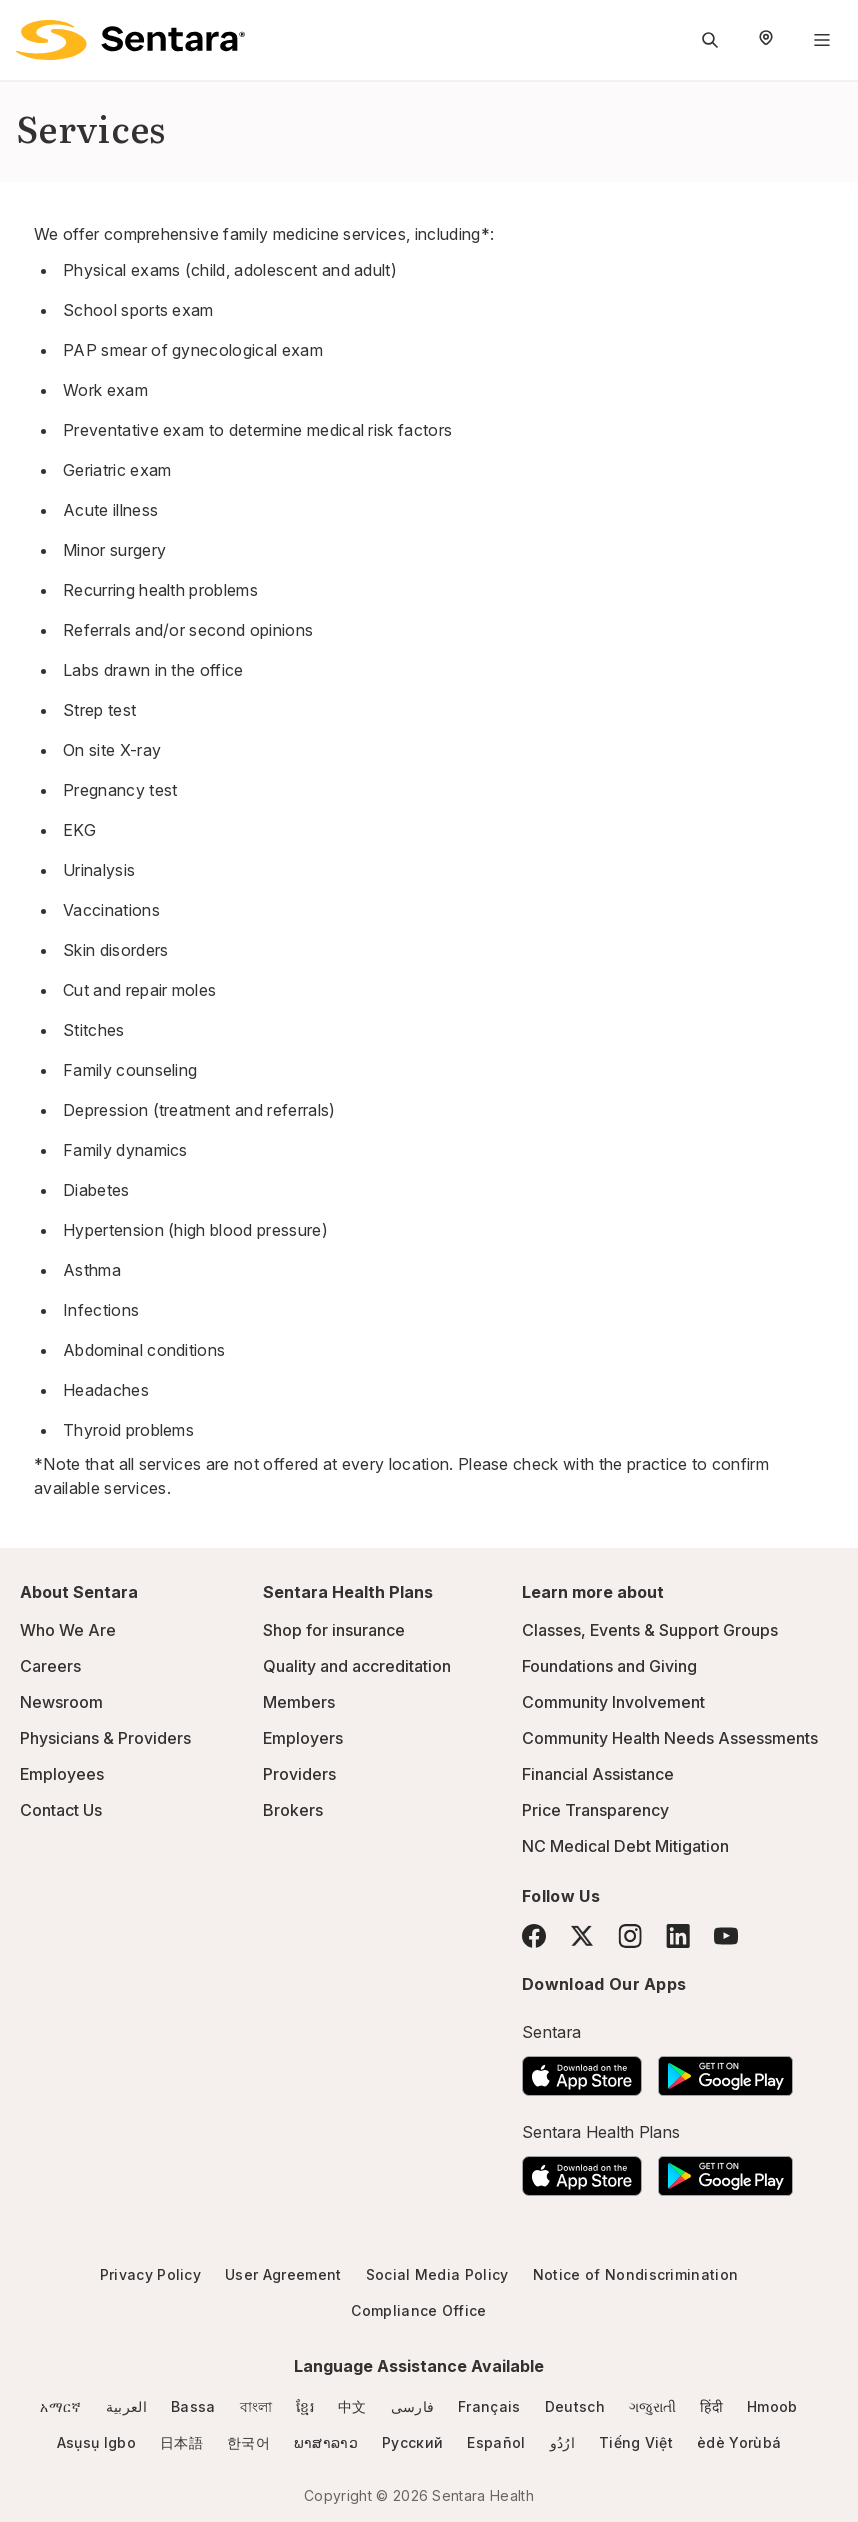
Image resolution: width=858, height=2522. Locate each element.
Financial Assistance (598, 1774)
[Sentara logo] (130, 40)
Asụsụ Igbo (96, 2442)
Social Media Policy (437, 2274)
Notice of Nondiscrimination (636, 2274)
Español (496, 2442)
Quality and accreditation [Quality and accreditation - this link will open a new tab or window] (357, 1666)
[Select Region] (766, 40)
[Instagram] (630, 1935)
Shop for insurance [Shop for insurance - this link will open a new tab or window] (334, 1630)
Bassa (193, 2406)
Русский (412, 2442)
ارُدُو (562, 2442)
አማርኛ (60, 2406)
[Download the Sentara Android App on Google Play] (725, 2070)
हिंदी (711, 2406)
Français (489, 2406)
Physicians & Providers (105, 1738)
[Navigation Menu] (822, 40)
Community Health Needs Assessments (670, 1738)
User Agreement (283, 2274)
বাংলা (256, 2406)
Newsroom (61, 1702)
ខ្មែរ (305, 2406)
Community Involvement (613, 1702)
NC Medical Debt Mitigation (625, 1846)
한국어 (248, 2442)
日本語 (181, 2442)
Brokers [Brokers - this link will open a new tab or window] (293, 1810)
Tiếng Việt (636, 2442)
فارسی (413, 2406)
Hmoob (772, 2406)
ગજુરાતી (652, 2406)
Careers (50, 1666)
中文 (352, 2406)
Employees (62, 1774)
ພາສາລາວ (326, 2442)
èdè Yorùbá (739, 2442)
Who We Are (68, 1630)
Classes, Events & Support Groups (650, 1630)
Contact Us (61, 1810)
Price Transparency (595, 1810)
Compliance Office (418, 2310)
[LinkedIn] (678, 1935)
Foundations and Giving (609, 1666)
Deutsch (575, 2406)
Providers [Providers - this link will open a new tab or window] (299, 1774)
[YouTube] (726, 1936)
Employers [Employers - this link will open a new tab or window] (303, 1738)
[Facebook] (534, 1936)
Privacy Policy (150, 2274)
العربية (126, 2406)
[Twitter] (582, 1936)
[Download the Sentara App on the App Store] (582, 2070)
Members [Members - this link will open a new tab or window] (299, 1702)
